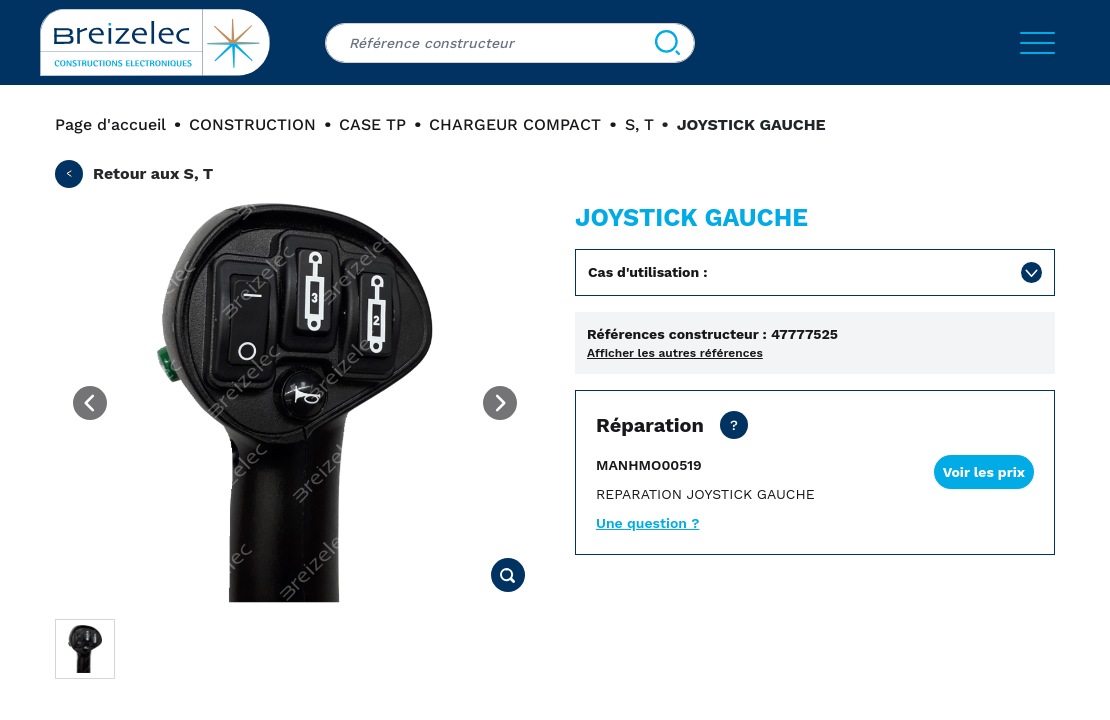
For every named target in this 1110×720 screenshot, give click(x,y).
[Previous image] (90, 403)
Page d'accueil (110, 124)
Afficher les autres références (675, 353)
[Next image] (500, 403)
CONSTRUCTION (252, 124)
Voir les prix (984, 472)
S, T (639, 124)
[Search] (667, 43)
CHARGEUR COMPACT (515, 124)
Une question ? (647, 523)
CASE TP (372, 124)
